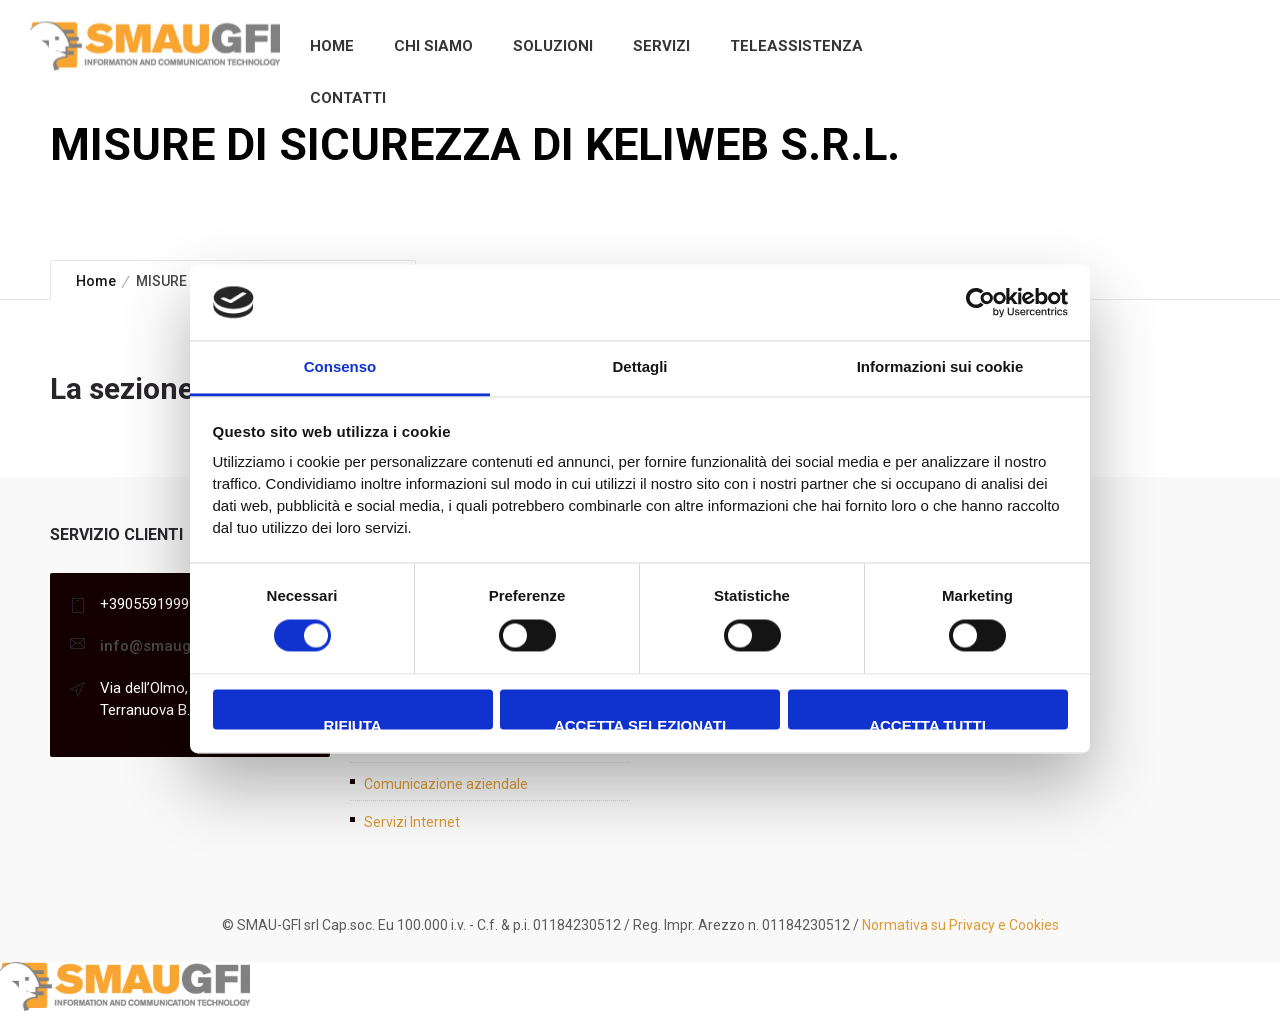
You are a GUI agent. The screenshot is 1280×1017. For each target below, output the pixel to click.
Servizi (661, 46)
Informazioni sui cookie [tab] (940, 367)
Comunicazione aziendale (446, 784)
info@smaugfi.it (156, 646)
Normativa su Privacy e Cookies (960, 925)
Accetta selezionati (640, 724)
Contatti (348, 98)
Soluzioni (553, 46)
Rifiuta (352, 724)
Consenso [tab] (340, 367)
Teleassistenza (796, 46)
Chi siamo (433, 46)
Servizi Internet (412, 822)
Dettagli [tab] (639, 367)
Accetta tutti (927, 724)
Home (332, 46)
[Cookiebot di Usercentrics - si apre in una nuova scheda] (980, 302)
